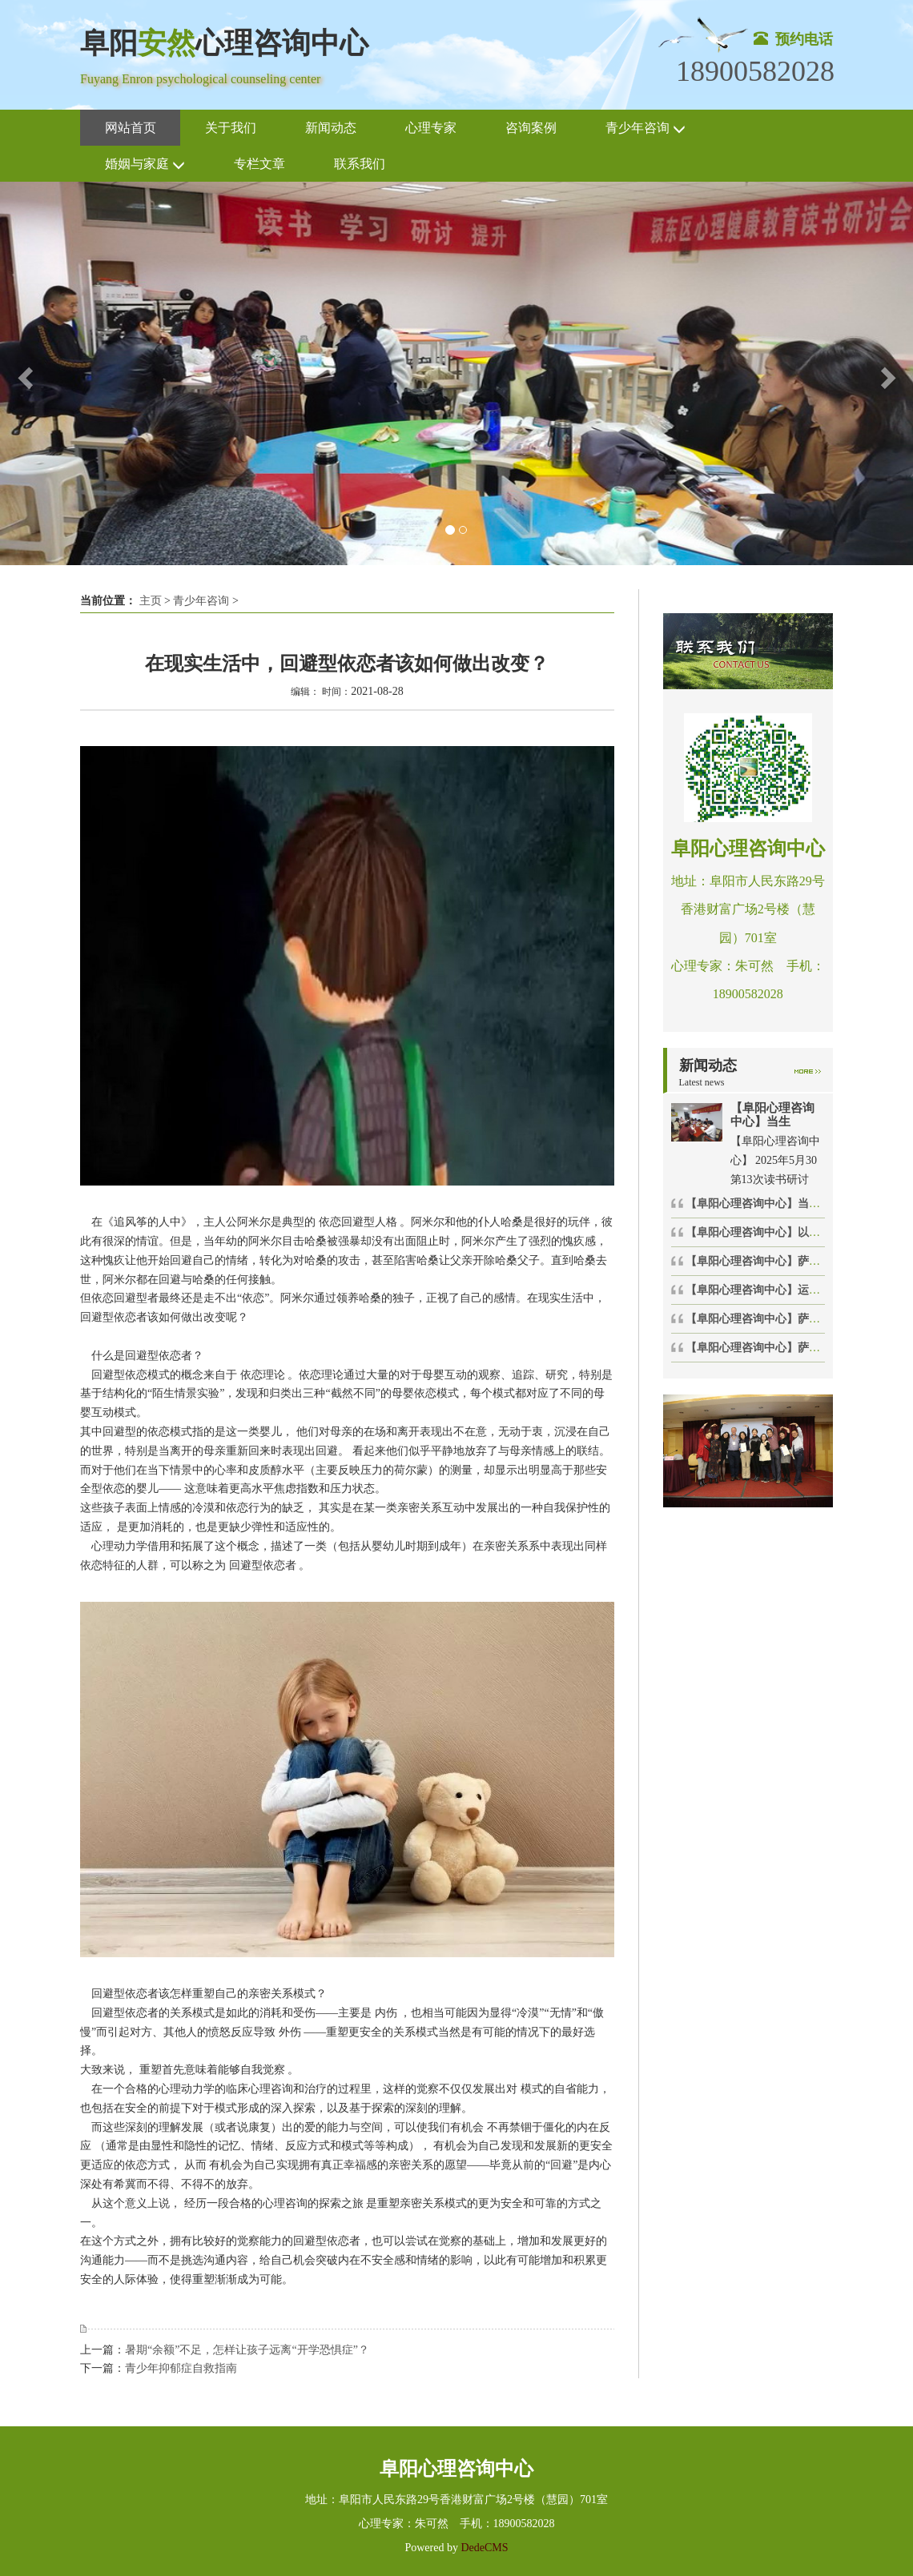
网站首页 (130, 127)
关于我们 (230, 127)
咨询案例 (531, 127)
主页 (150, 601)
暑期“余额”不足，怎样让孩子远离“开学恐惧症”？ (247, 2350)
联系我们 (359, 164)
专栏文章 (259, 164)
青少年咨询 (645, 128)
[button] (23, 373)
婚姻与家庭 (145, 164)
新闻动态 (330, 127)
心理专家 (430, 127)
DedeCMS (483, 2548)
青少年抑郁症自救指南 (181, 2368)
